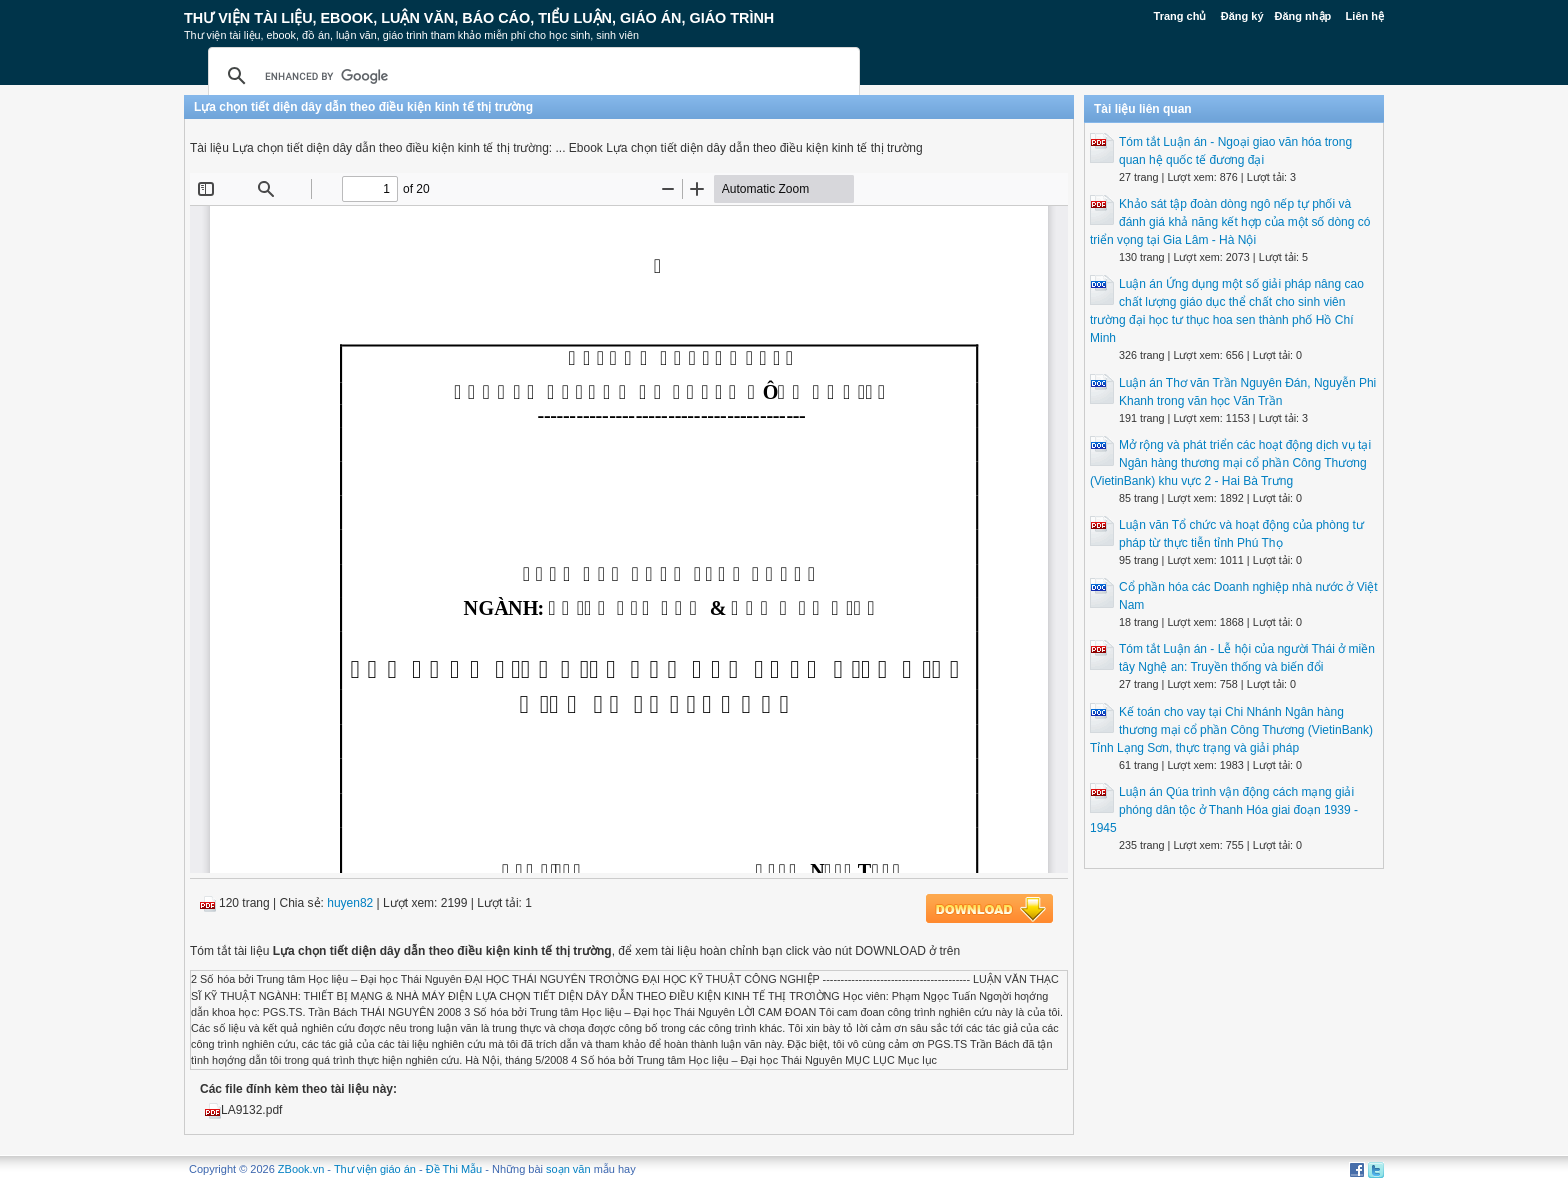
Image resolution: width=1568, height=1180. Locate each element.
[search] (531, 76)
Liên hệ (1365, 16)
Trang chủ (1180, 16)
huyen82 (350, 903)
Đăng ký (1242, 16)
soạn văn (568, 1169)
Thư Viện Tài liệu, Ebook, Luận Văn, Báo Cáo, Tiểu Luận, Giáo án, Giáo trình (479, 18)
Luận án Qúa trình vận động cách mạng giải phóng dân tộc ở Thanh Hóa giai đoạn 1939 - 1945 (1224, 810)
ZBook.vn (301, 1169)
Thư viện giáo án (375, 1169)
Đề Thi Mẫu (454, 1169)
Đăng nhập (1303, 16)
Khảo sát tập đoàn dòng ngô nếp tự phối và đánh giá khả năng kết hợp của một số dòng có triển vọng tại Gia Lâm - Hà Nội (1230, 222)
